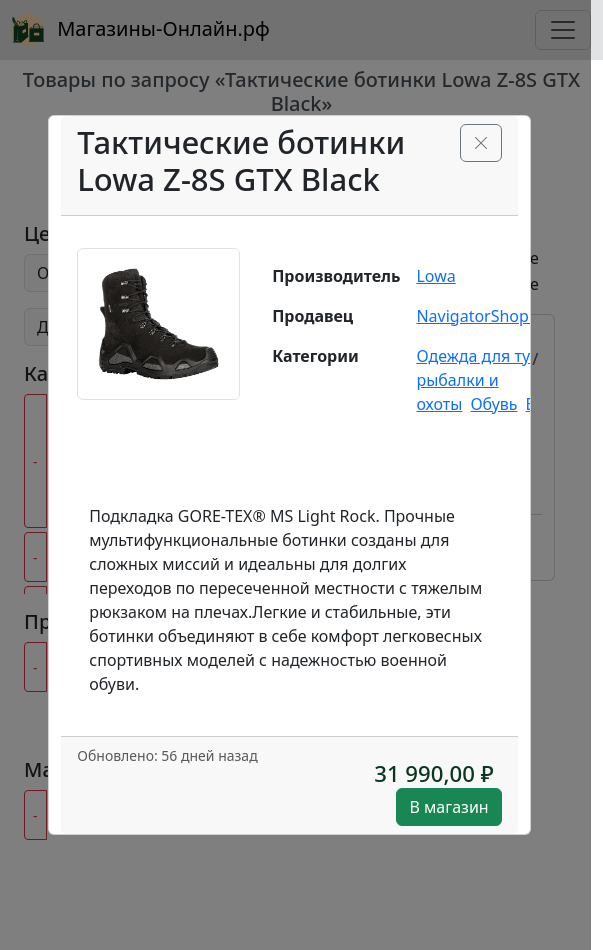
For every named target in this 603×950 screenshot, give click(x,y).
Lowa (435, 276)
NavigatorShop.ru (482, 316)
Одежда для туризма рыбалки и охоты (497, 380)
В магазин (448, 807)
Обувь (493, 404)
